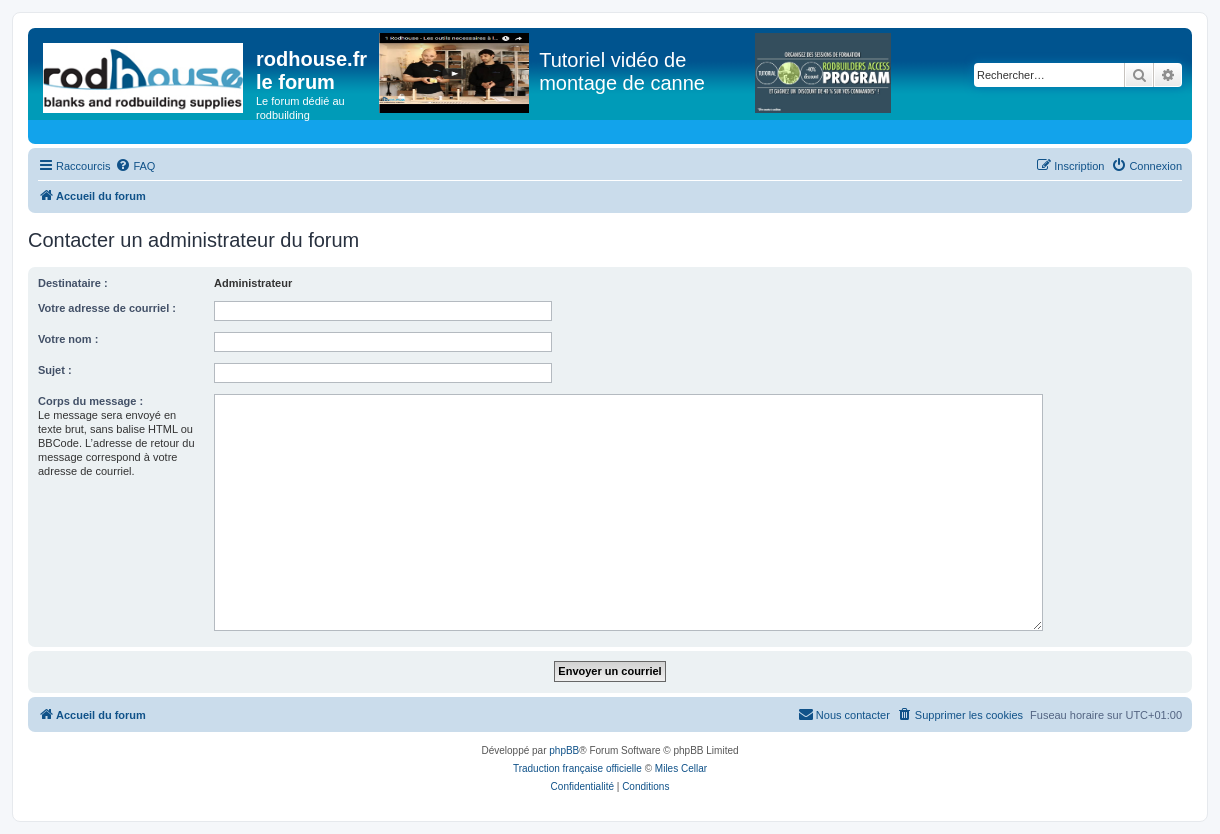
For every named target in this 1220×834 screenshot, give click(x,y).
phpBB (564, 750)
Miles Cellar (681, 768)
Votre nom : (68, 339)
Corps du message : (90, 401)
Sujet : (55, 370)
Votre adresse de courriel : (107, 308)
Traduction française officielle (577, 768)
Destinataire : (73, 283)
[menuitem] (135, 166)
